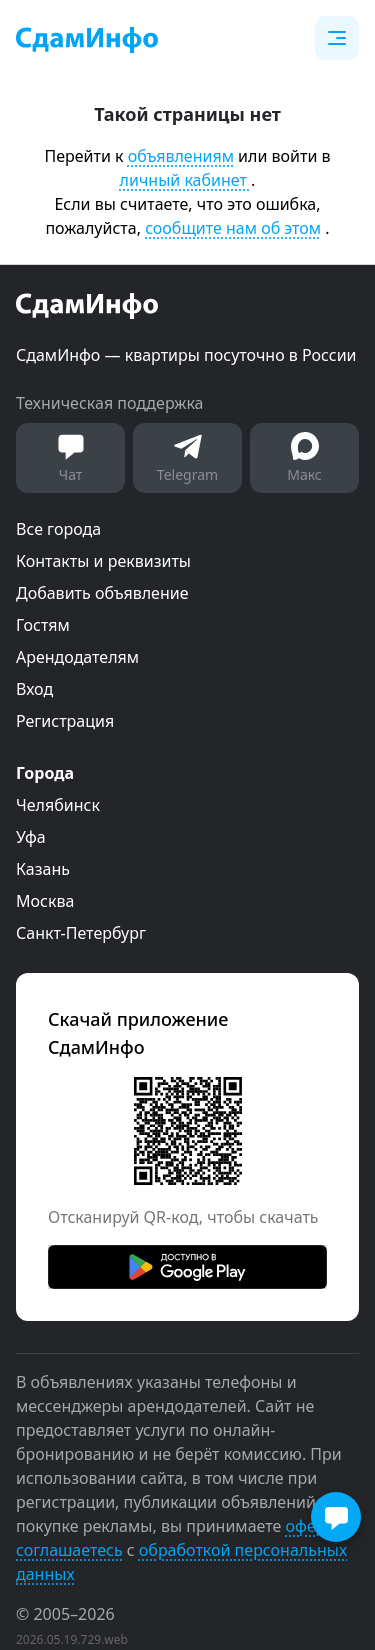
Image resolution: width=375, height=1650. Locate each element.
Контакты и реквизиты (103, 561)
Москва (45, 901)
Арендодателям (77, 657)
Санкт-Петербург (81, 933)
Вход (34, 689)
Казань (43, 869)
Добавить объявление (102, 593)
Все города (58, 529)
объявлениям (181, 156)
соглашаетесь (69, 1550)
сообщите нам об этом (233, 228)
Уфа (31, 837)
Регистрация (65, 721)
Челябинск (58, 805)
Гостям (43, 625)
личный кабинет (185, 180)
